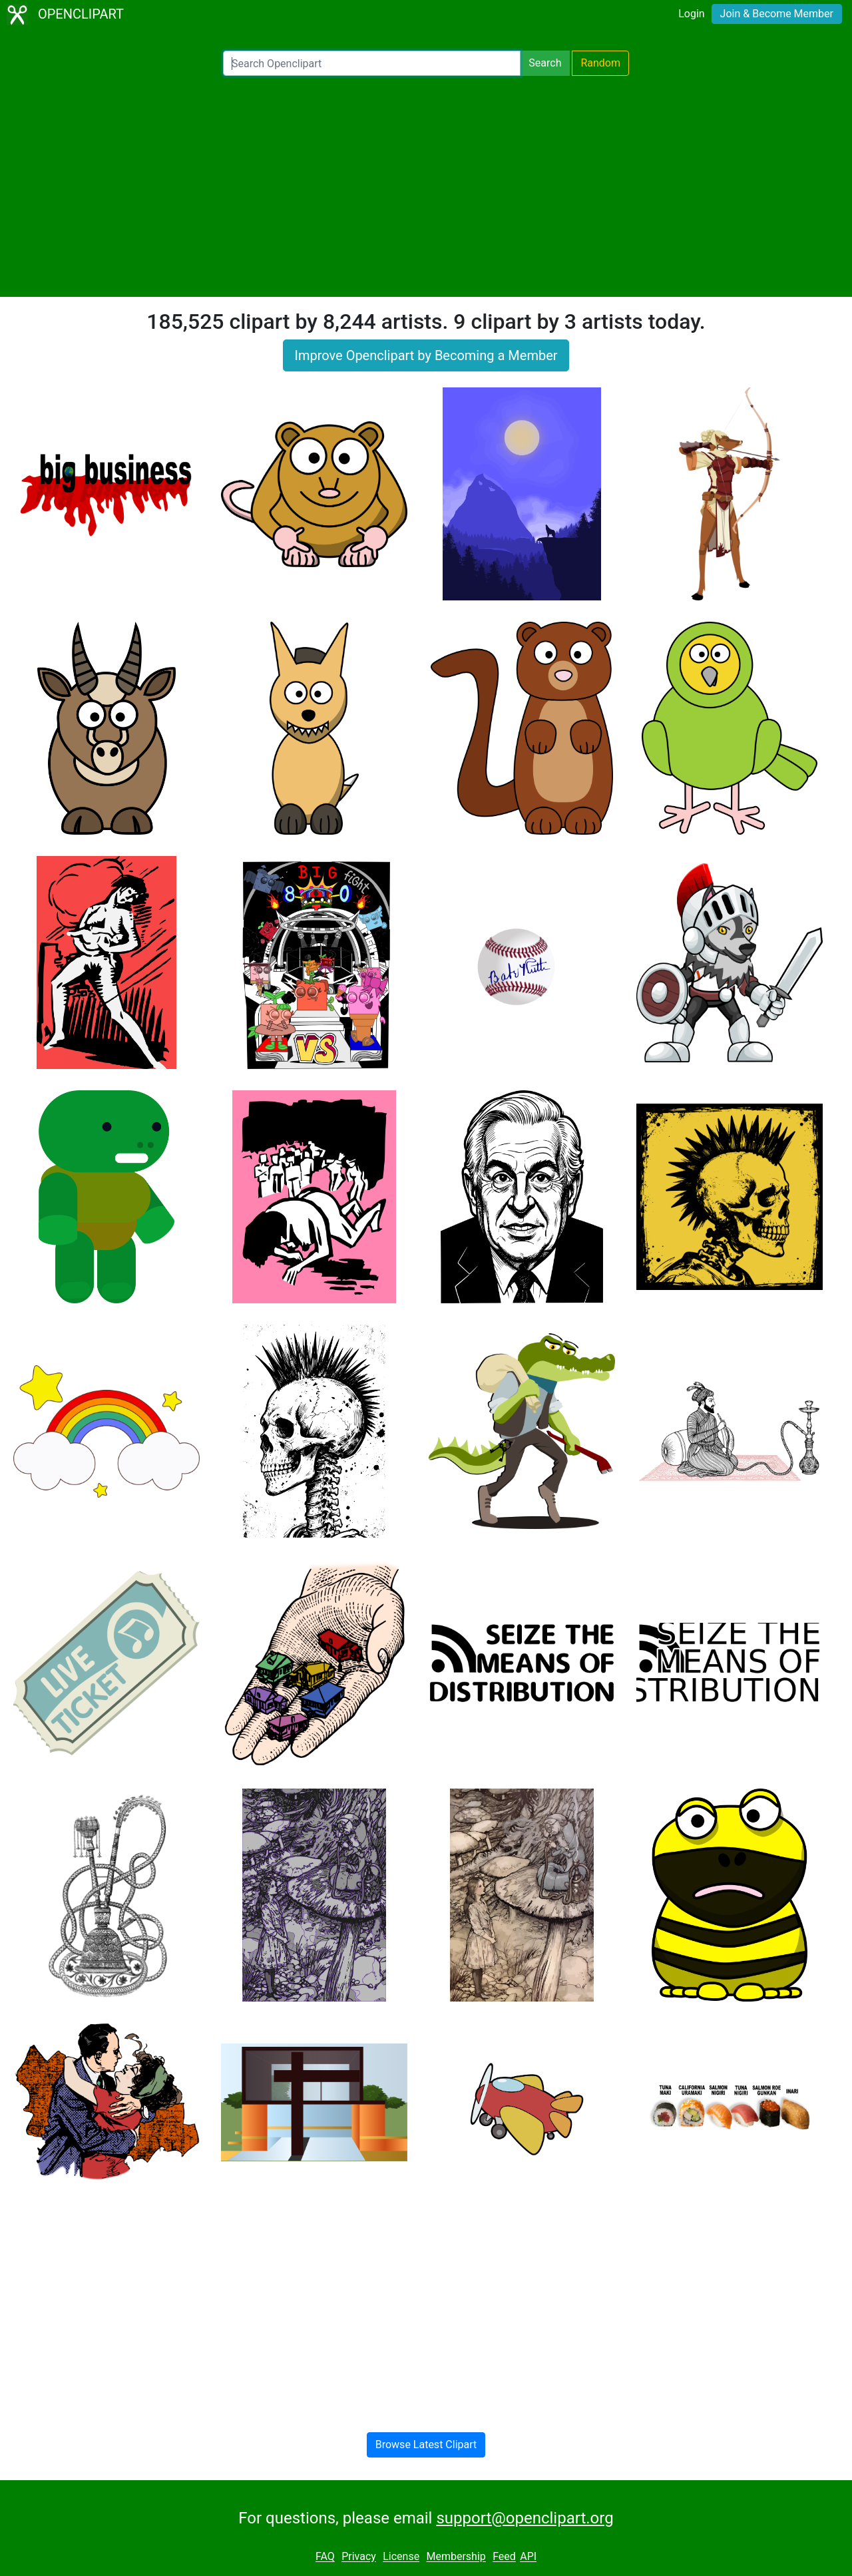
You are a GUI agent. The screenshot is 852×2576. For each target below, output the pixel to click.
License (401, 2557)
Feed (504, 2557)
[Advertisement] (426, 186)
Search (545, 63)
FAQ (325, 2557)
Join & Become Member (776, 13)
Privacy (358, 2557)
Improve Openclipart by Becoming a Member (425, 355)
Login (691, 13)
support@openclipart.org (524, 2518)
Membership (455, 2557)
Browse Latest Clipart (426, 2444)
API (528, 2557)
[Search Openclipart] (372, 63)
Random (600, 63)
